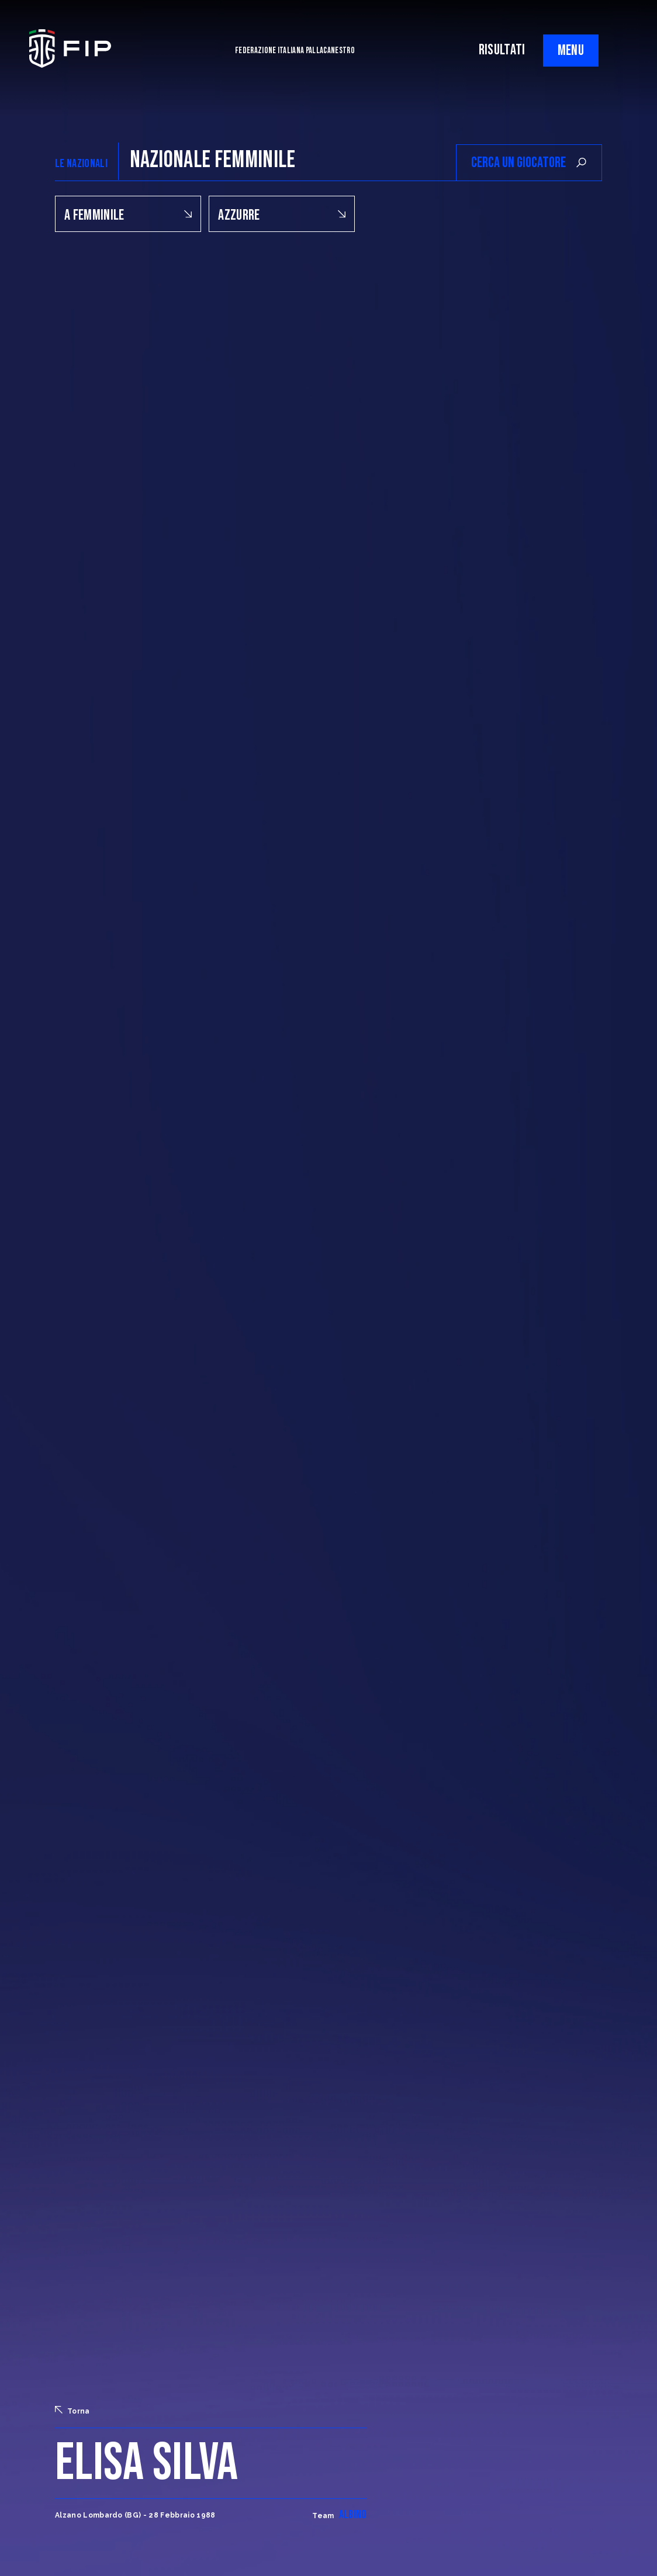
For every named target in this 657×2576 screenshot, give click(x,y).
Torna (72, 2410)
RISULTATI (502, 50)
